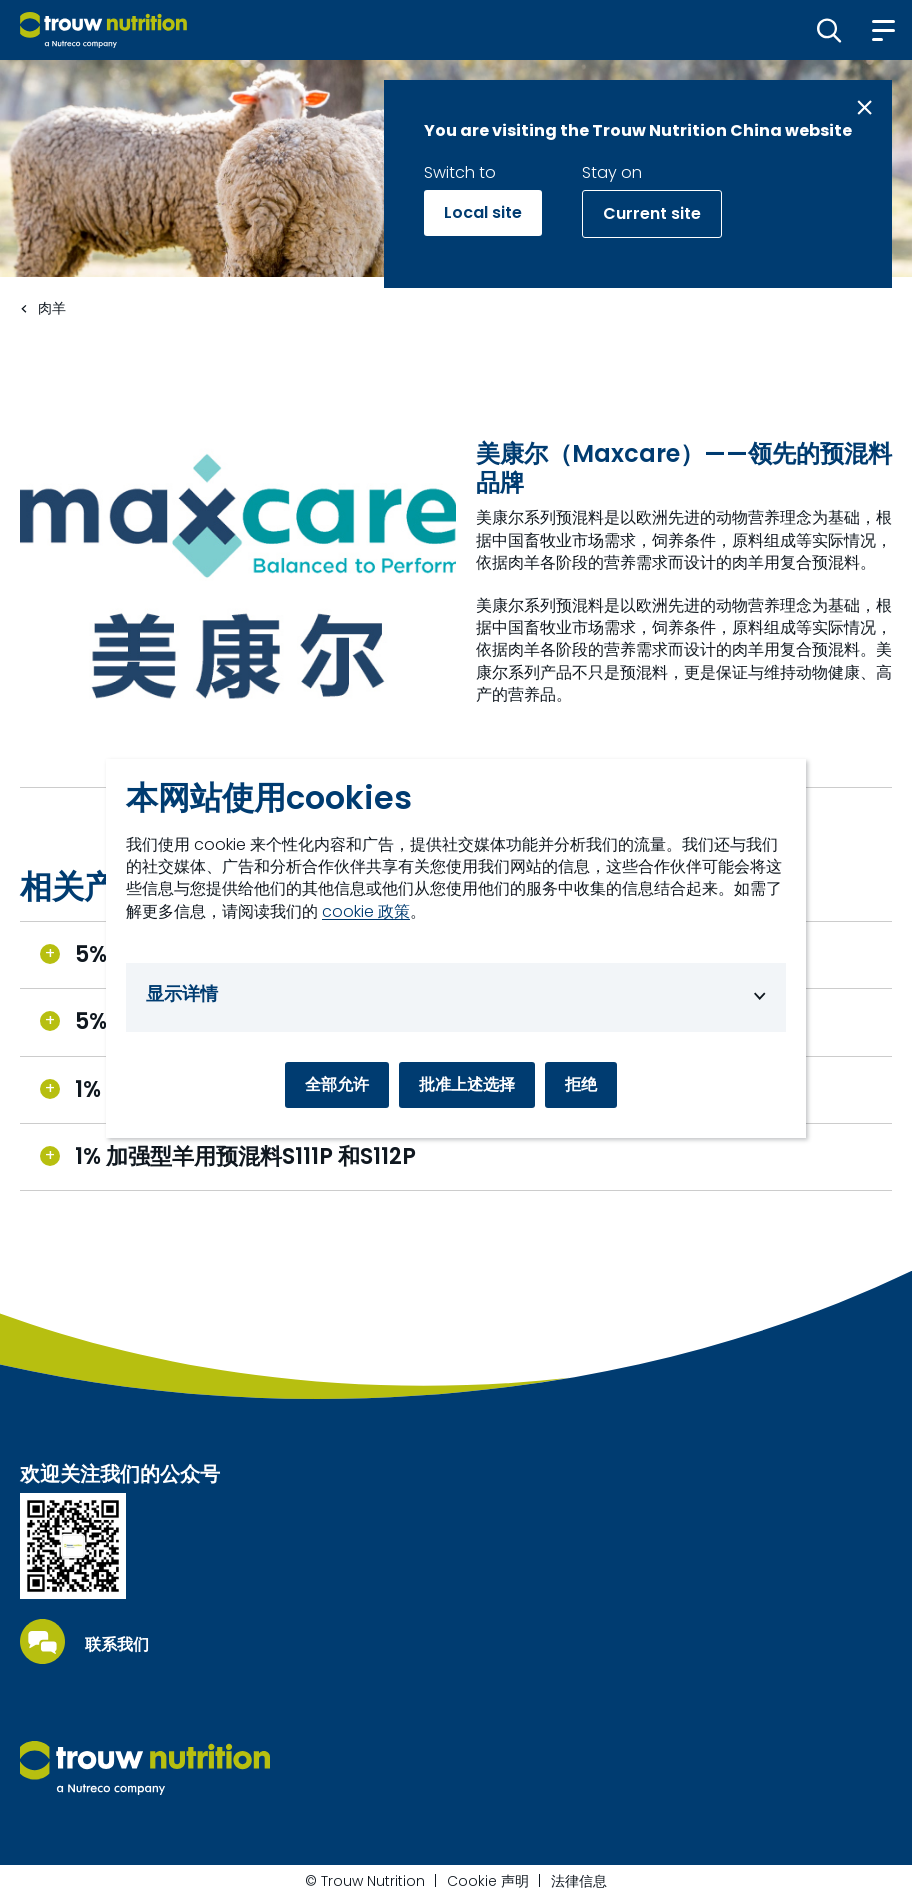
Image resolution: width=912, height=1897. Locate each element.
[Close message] (864, 107)
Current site (652, 213)
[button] (829, 30)
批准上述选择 (467, 1084)
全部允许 (337, 1084)
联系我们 (117, 1645)
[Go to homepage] (103, 30)
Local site (483, 212)
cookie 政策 (366, 912)
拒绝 (581, 1084)
